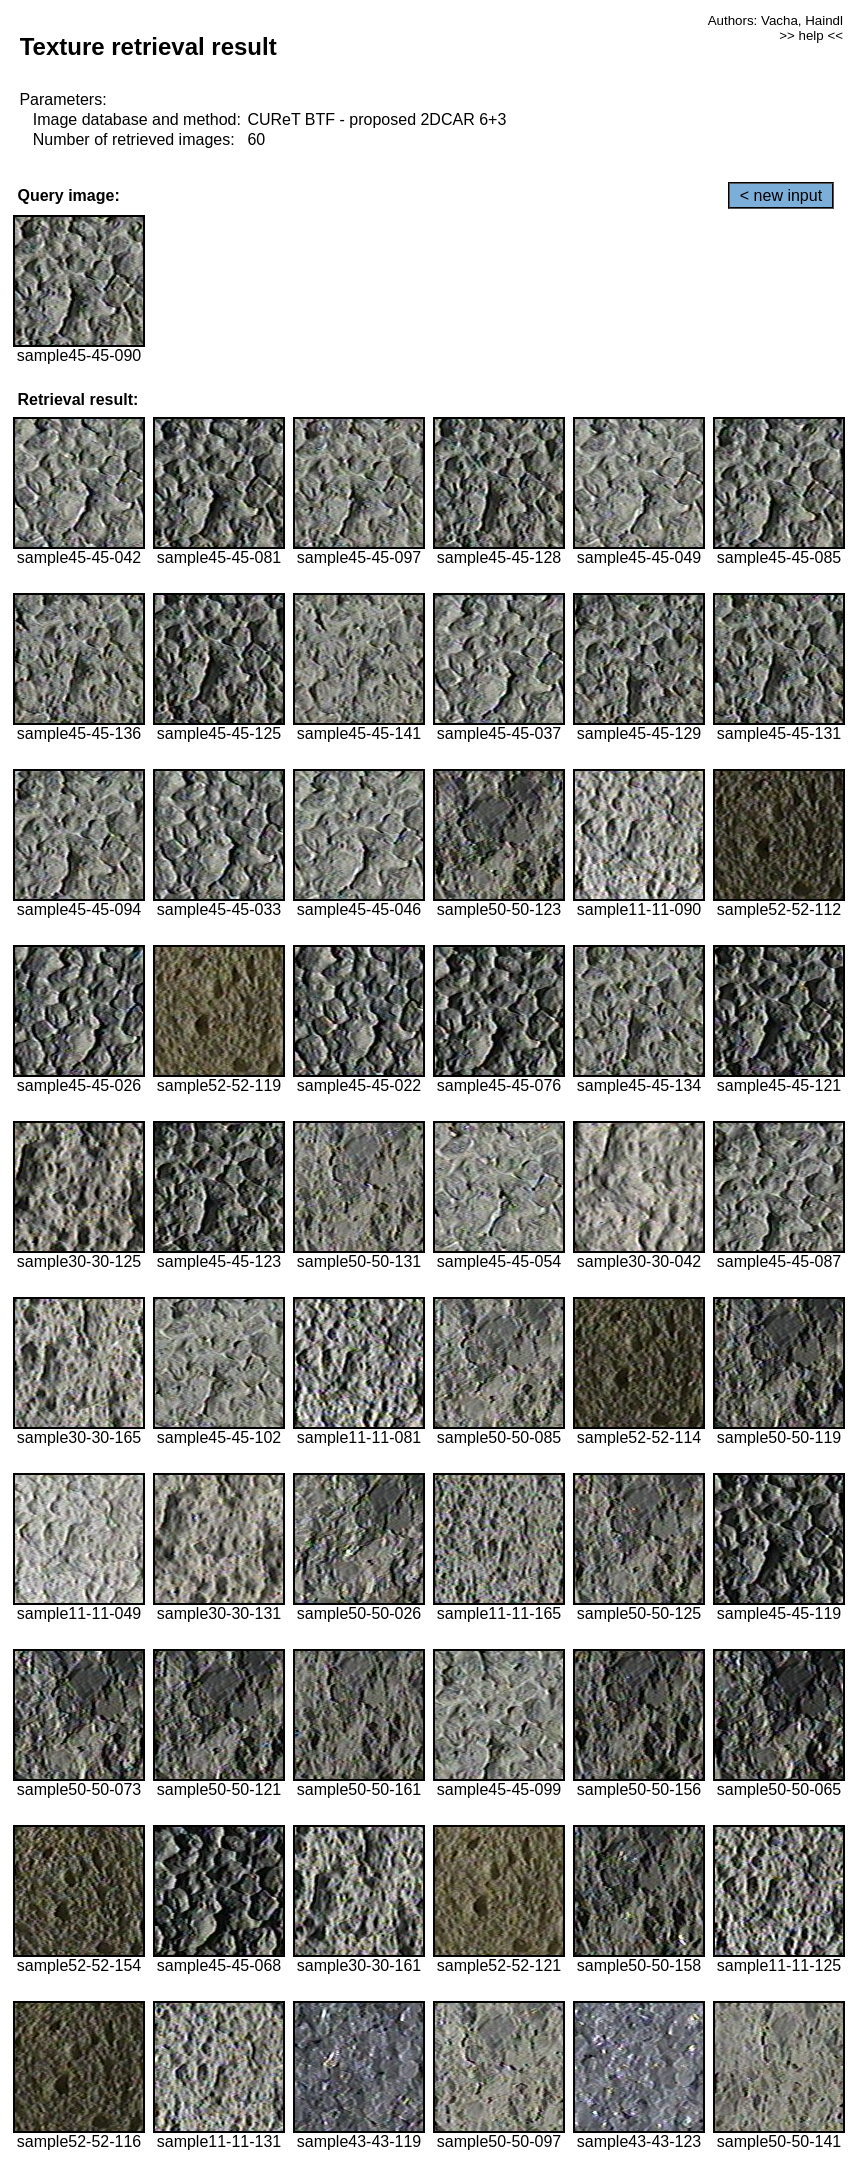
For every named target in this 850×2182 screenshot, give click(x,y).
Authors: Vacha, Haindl (775, 20)
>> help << (811, 35)
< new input (781, 195)
